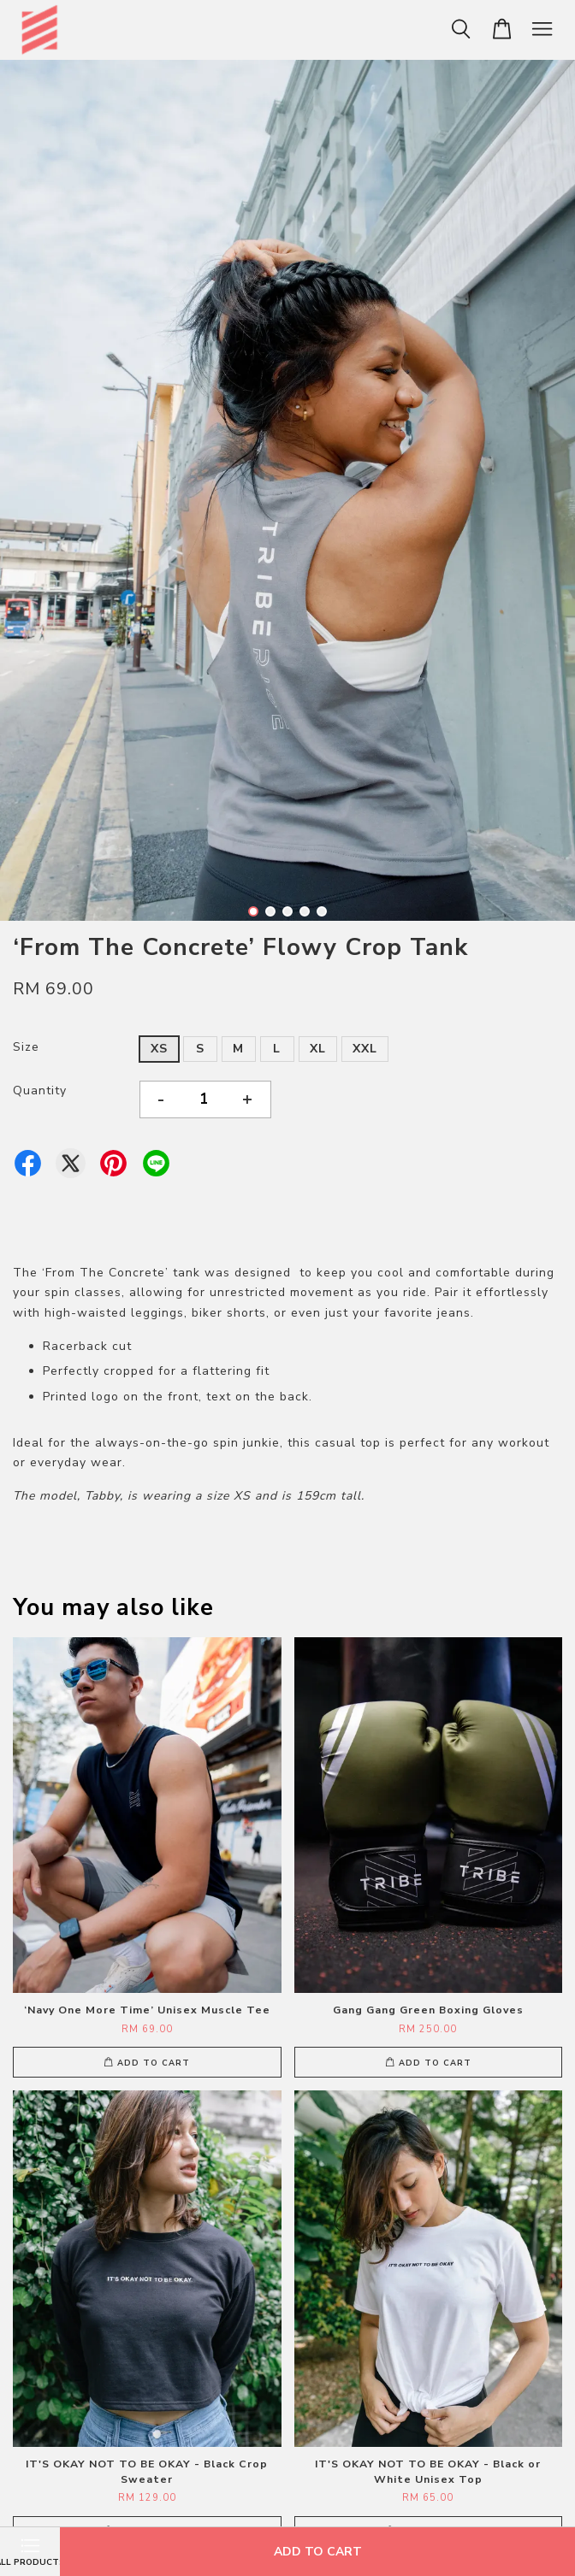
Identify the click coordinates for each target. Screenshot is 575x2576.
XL (318, 1048)
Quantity (40, 1090)
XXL (365, 1048)
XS (159, 1048)
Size (26, 1047)
